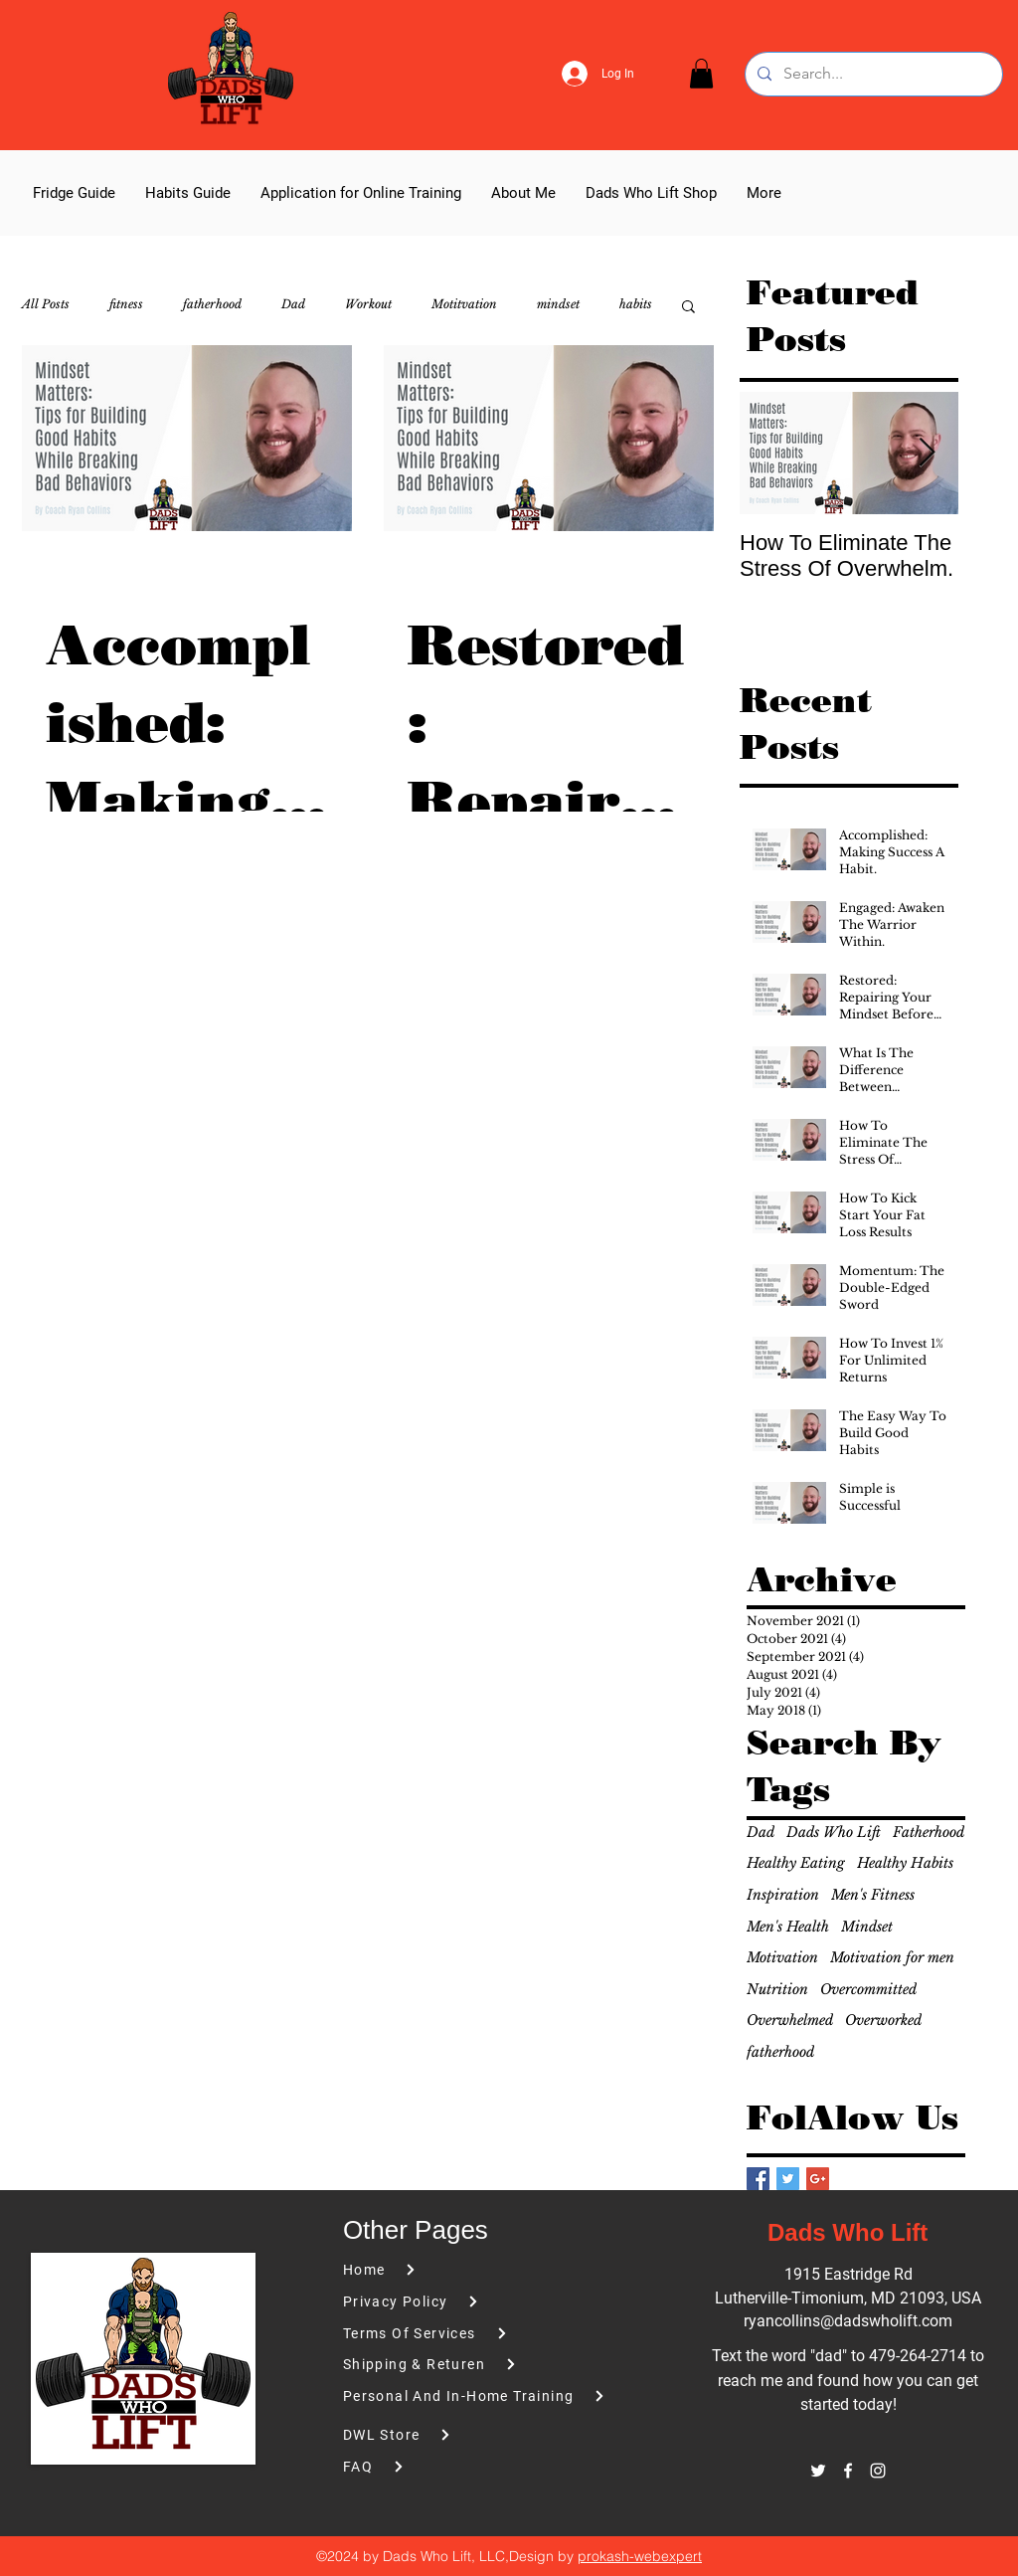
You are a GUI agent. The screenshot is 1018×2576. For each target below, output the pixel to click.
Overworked (883, 2020)
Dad (293, 303)
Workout (368, 303)
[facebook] (848, 2471)
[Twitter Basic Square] (787, 2178)
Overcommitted (868, 1989)
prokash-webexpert (640, 2556)
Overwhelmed (790, 2020)
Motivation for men (892, 1957)
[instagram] (878, 2471)
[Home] (455, 2270)
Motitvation (464, 303)
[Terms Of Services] (455, 2333)
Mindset (867, 1926)
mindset (558, 303)
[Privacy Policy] (455, 2302)
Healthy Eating (796, 1863)
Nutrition (777, 1989)
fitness (126, 303)
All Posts (46, 303)
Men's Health (788, 1926)
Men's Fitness (873, 1895)
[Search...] (871, 74)
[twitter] (818, 2471)
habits (635, 303)
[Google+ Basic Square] (817, 2178)
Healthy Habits (905, 1863)
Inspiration (783, 1895)
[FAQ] (455, 2467)
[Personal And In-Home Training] (482, 2396)
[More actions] (325, 576)
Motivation (782, 1957)
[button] (701, 74)
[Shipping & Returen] (455, 2364)
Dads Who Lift (833, 1832)
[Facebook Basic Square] (758, 2178)
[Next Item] (926, 453)
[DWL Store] (482, 2435)
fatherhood (212, 303)
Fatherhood (928, 1832)
